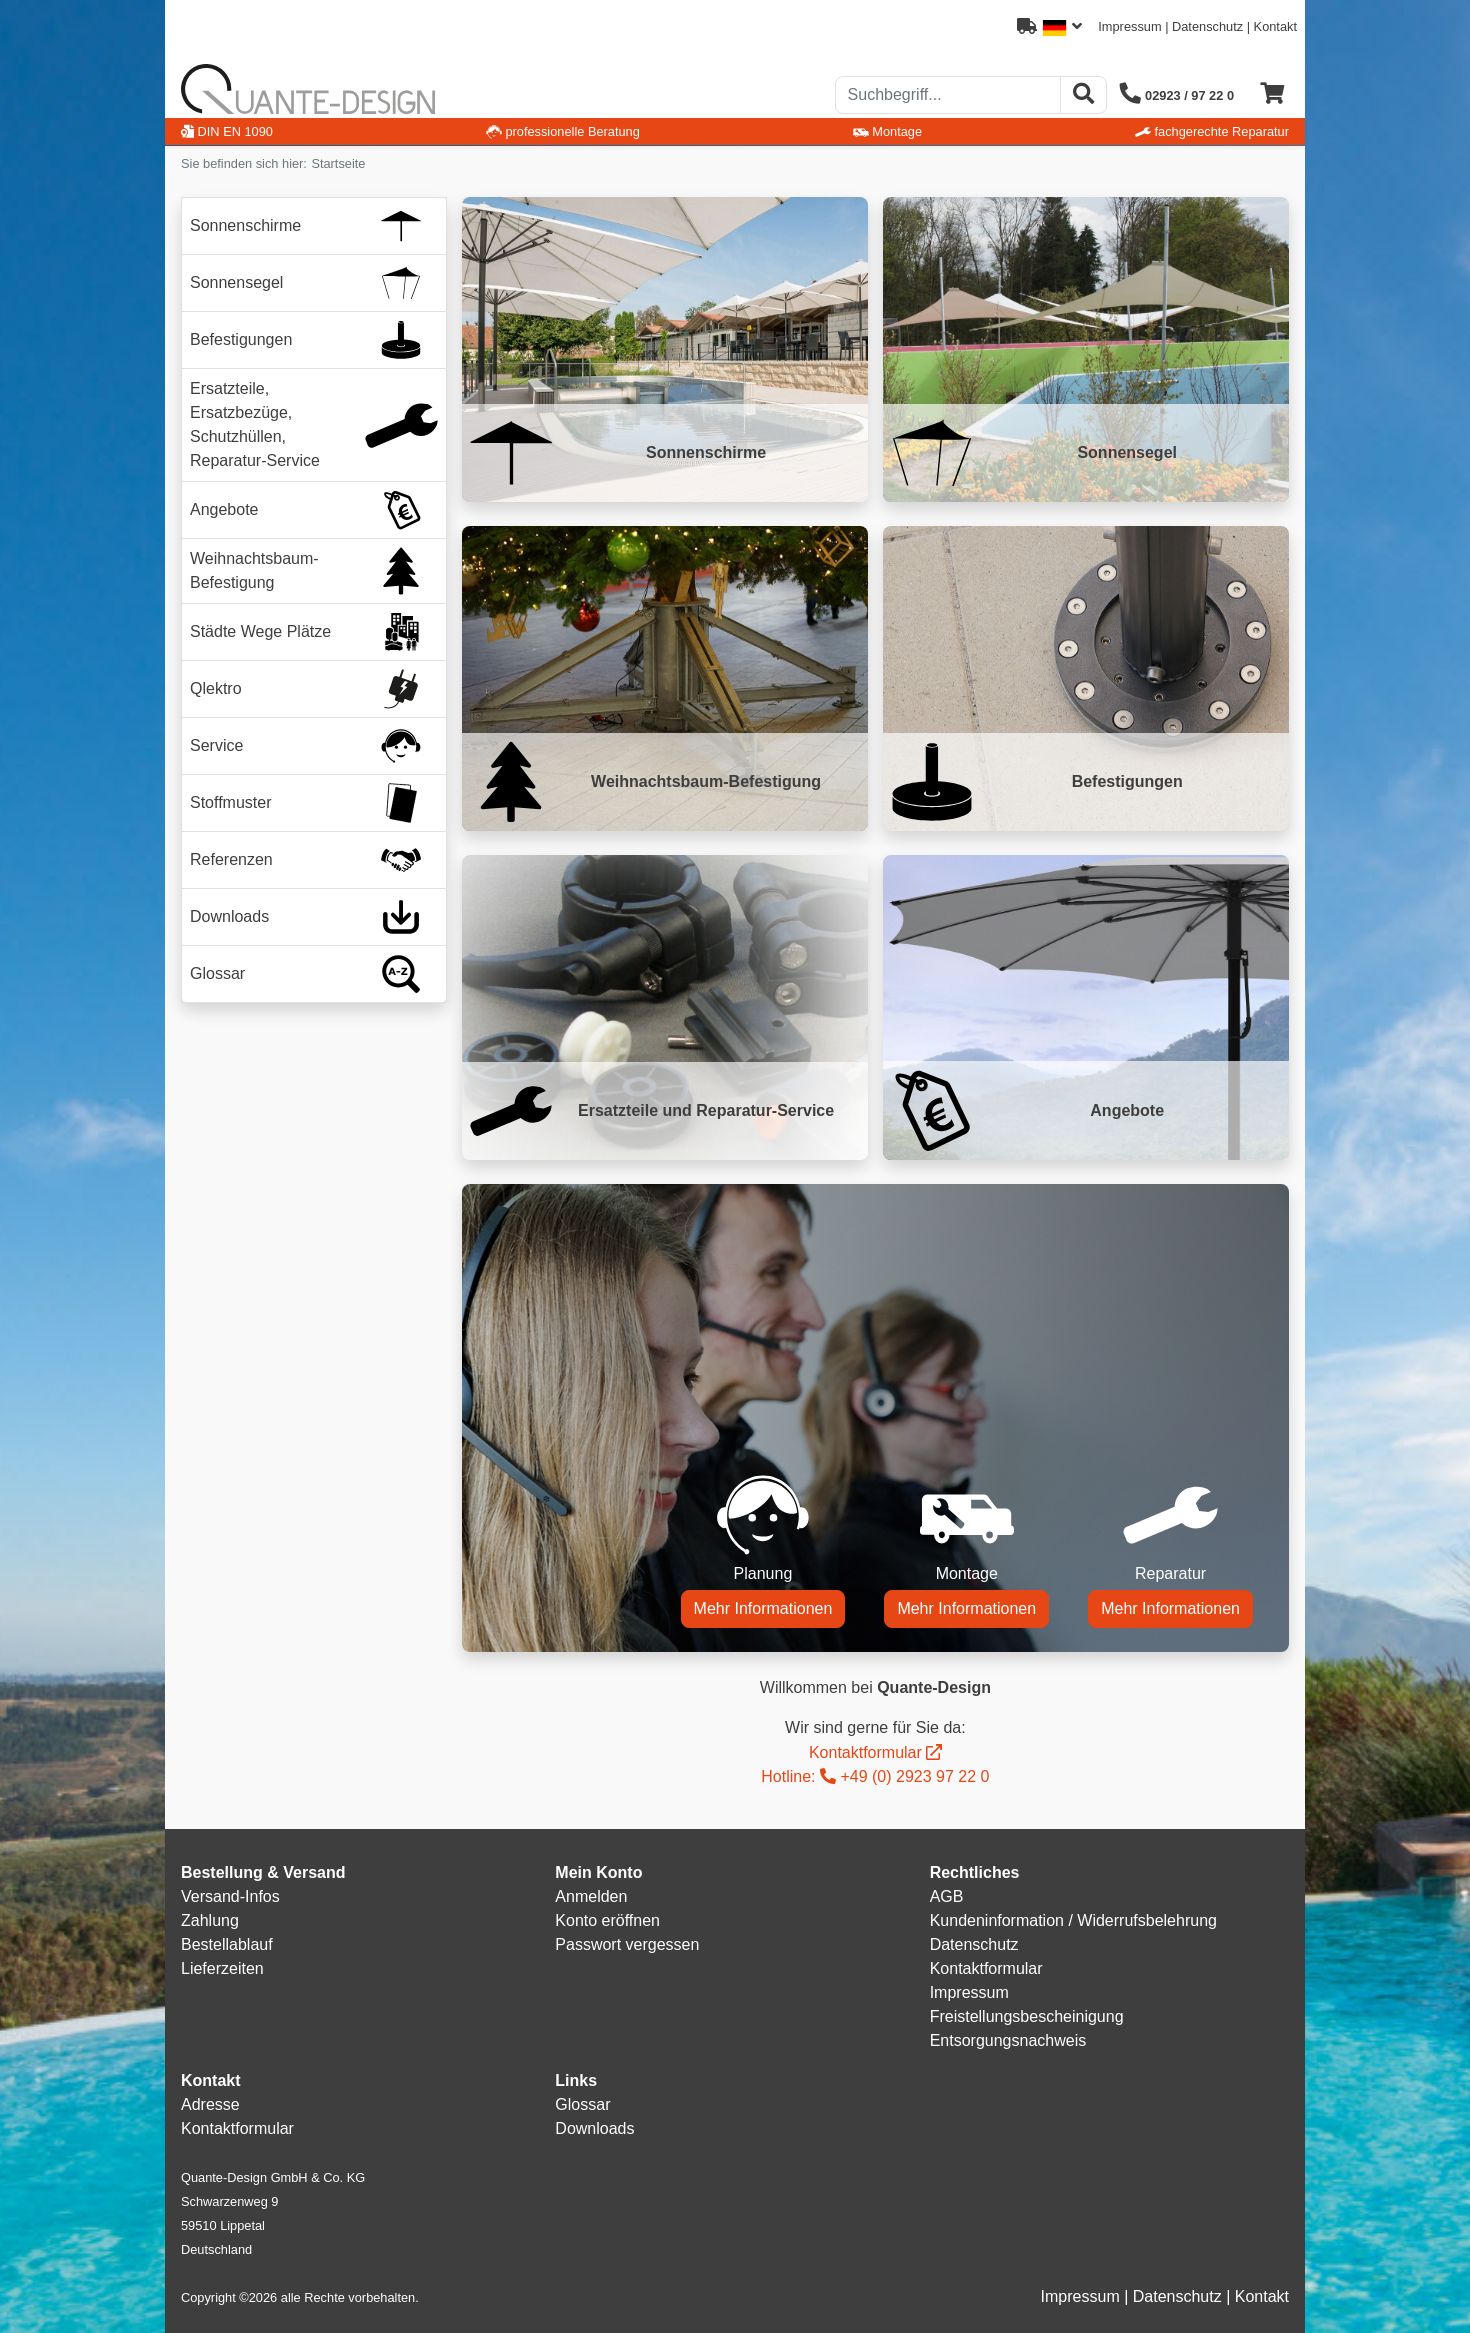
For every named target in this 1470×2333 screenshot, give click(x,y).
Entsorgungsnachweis (1008, 2040)
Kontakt (1275, 26)
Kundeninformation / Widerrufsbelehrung (1073, 1920)
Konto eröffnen (607, 1920)
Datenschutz (1207, 26)
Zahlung (210, 1920)
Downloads (594, 2128)
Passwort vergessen (627, 1944)
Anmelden (591, 1896)
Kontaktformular (865, 1752)
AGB (947, 1896)
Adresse (210, 2104)
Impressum (1129, 26)
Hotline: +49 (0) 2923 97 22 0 (875, 1776)
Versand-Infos (230, 1896)
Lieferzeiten (222, 1968)
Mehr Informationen (763, 1608)
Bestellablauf (227, 1944)
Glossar (582, 2104)
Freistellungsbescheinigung (1027, 2016)
